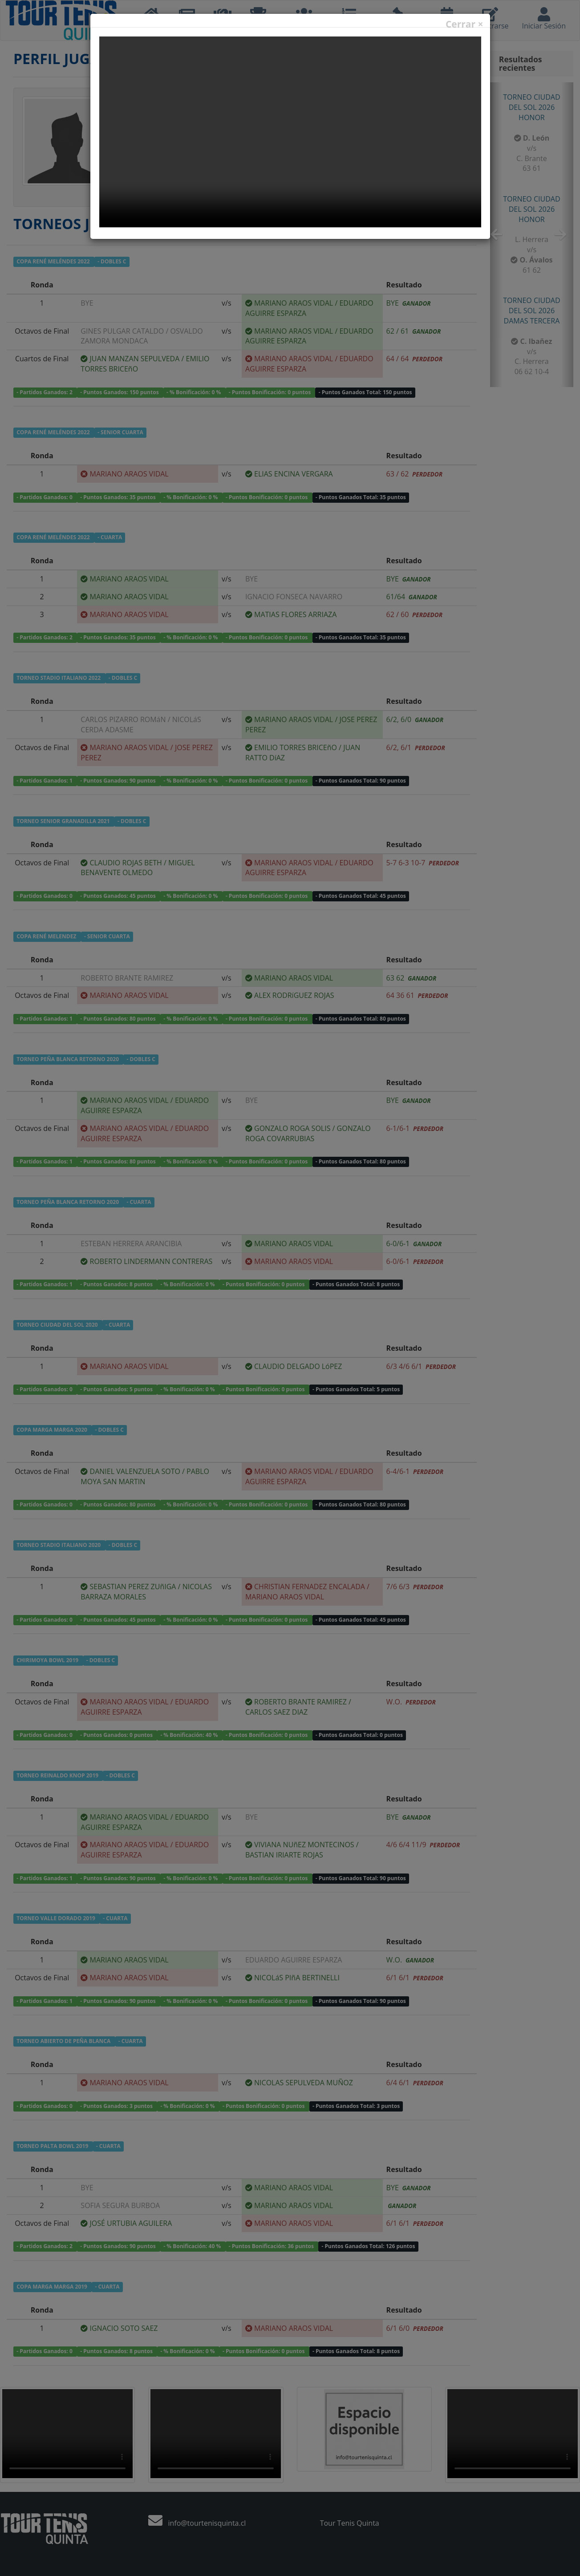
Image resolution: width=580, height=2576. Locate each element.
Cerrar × (464, 24)
